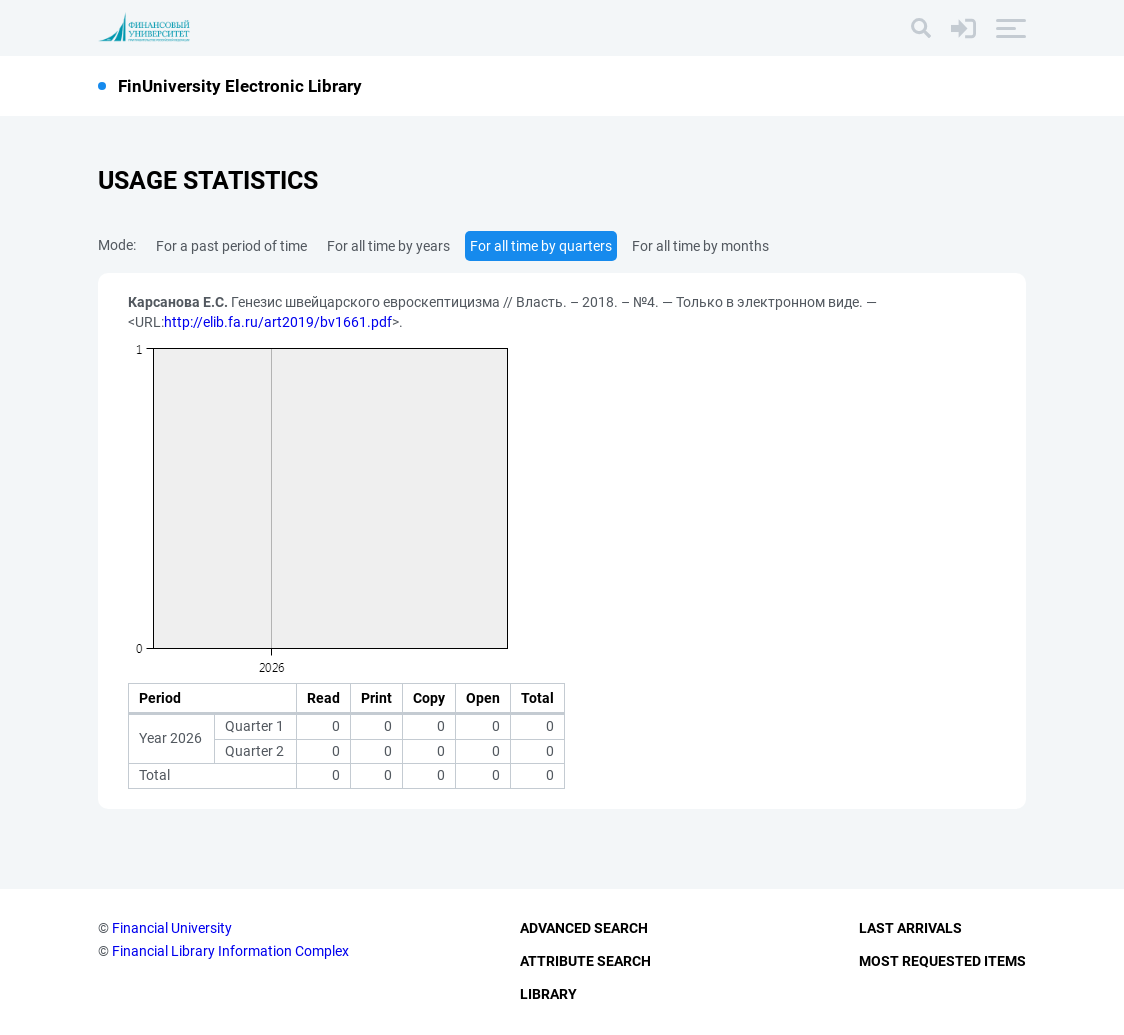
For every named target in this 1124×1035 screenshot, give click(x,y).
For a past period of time (231, 246)
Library (548, 994)
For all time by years (388, 246)
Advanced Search (584, 928)
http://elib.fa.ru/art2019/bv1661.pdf (278, 322)
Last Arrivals (910, 928)
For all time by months (700, 246)
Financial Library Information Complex (230, 951)
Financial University (172, 928)
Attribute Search (585, 961)
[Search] (921, 28)
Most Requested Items (942, 961)
